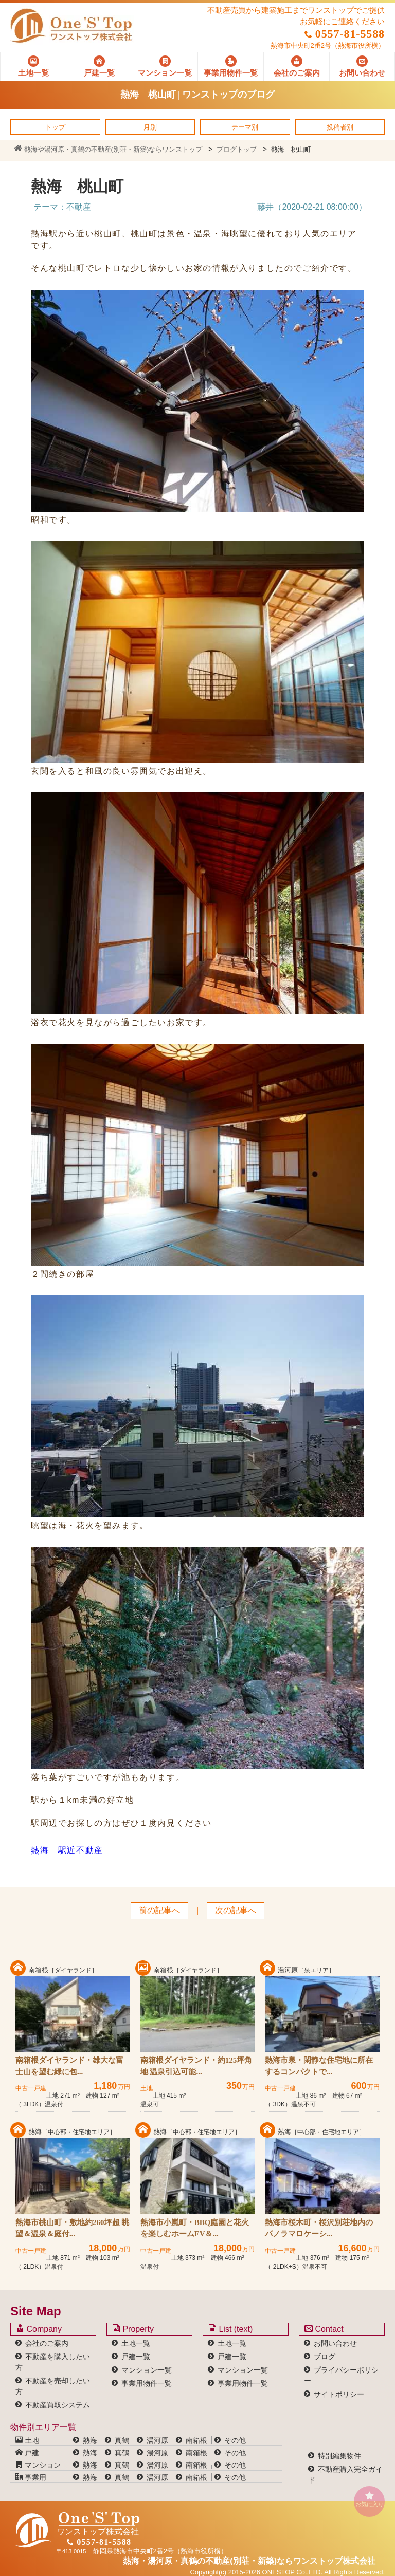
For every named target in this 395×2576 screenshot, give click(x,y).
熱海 (90, 2440)
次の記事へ (235, 1910)
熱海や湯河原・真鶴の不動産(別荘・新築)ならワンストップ (108, 149)
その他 (235, 2440)
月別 (150, 127)
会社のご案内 (46, 2343)
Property (133, 2328)
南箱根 (196, 2440)
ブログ (324, 2356)
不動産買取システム (57, 2405)
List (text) (230, 2328)
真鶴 (122, 2440)
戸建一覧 (135, 2356)
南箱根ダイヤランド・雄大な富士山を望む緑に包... (69, 2066)
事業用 (30, 2477)
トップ (55, 127)
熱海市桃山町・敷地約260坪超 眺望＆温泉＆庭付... (72, 2228)
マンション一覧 (146, 2370)
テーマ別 (244, 127)
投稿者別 (340, 127)
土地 (27, 2440)
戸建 (27, 2453)
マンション (38, 2465)
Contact (324, 2328)
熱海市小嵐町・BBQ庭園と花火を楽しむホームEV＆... (194, 2228)
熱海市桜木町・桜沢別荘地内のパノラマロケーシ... (319, 2228)
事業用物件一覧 (146, 2383)
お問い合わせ (335, 2343)
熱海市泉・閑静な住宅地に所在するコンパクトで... (319, 2066)
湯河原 (157, 2440)
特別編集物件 (339, 2456)
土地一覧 (135, 2343)
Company (39, 2328)
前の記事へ (159, 1910)
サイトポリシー (339, 2394)
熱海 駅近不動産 (67, 1850)
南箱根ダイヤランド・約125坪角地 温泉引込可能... (196, 2066)
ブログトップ (237, 149)
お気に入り (369, 2499)
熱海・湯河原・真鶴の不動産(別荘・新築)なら (249, 2560)
